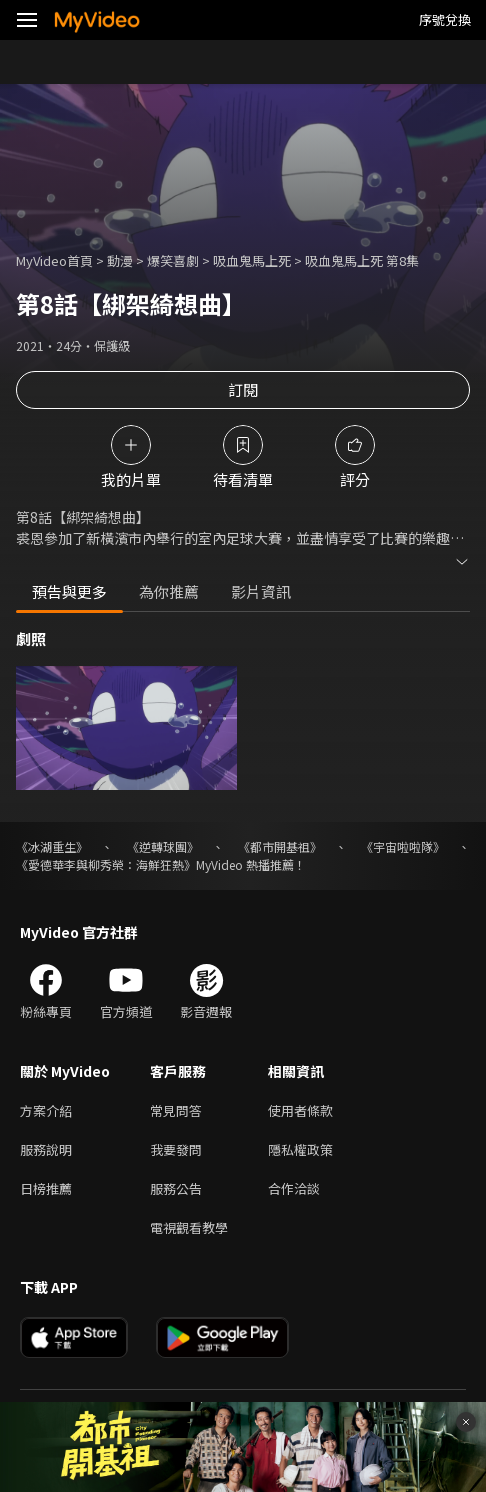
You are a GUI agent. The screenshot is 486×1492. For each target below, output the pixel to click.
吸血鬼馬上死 (252, 260)
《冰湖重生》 (52, 846)
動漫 (120, 260)
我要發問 (176, 1149)
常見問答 (176, 1110)
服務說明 (46, 1149)
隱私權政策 (300, 1149)
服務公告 (176, 1188)
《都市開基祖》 (280, 846)
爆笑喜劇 (173, 260)
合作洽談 (294, 1188)
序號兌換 (445, 19)
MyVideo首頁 (54, 260)
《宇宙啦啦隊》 (403, 846)
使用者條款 (300, 1110)
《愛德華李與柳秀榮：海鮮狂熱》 (106, 864)
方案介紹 (46, 1110)
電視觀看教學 (189, 1227)
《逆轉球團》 (163, 846)
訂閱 (243, 389)
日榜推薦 (46, 1188)
